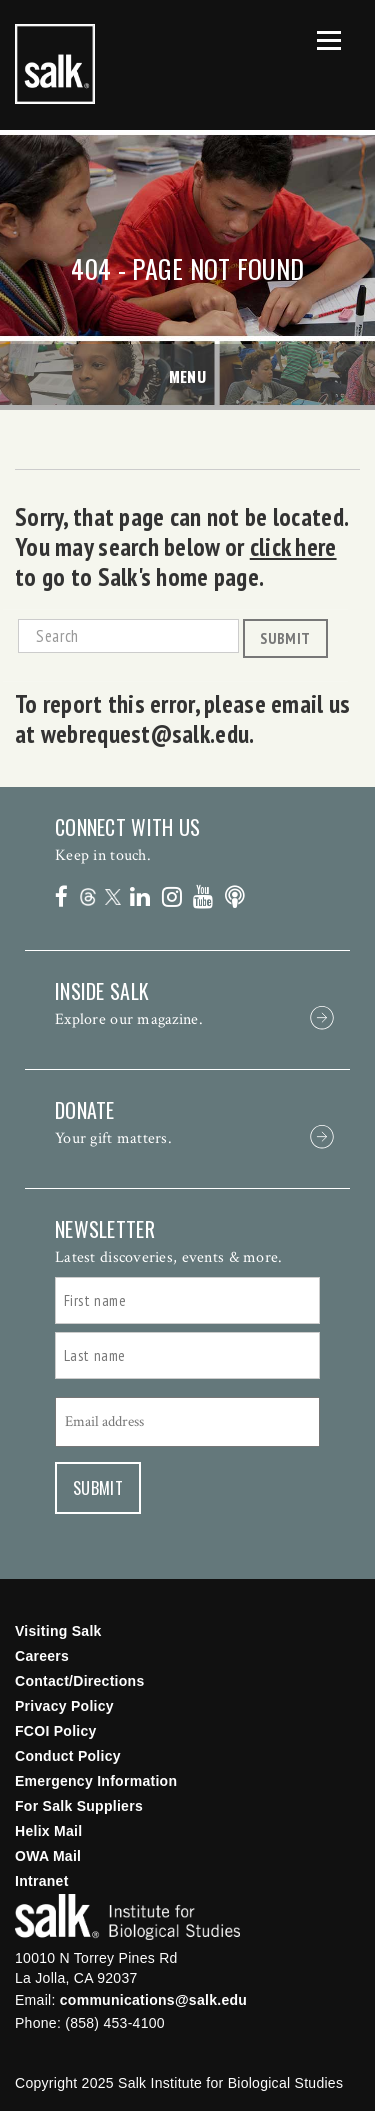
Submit (285, 638)
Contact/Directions (80, 1681)
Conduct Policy (68, 1756)
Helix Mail (48, 1831)
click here (293, 547)
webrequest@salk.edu (145, 734)
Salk (127, 1917)
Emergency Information (96, 1781)
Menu (188, 376)
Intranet (42, 1881)
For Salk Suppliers (79, 1806)
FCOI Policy (56, 1731)
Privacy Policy (64, 1706)
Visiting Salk (58, 1631)
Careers (42, 1656)
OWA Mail (48, 1856)
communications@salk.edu (153, 2000)
